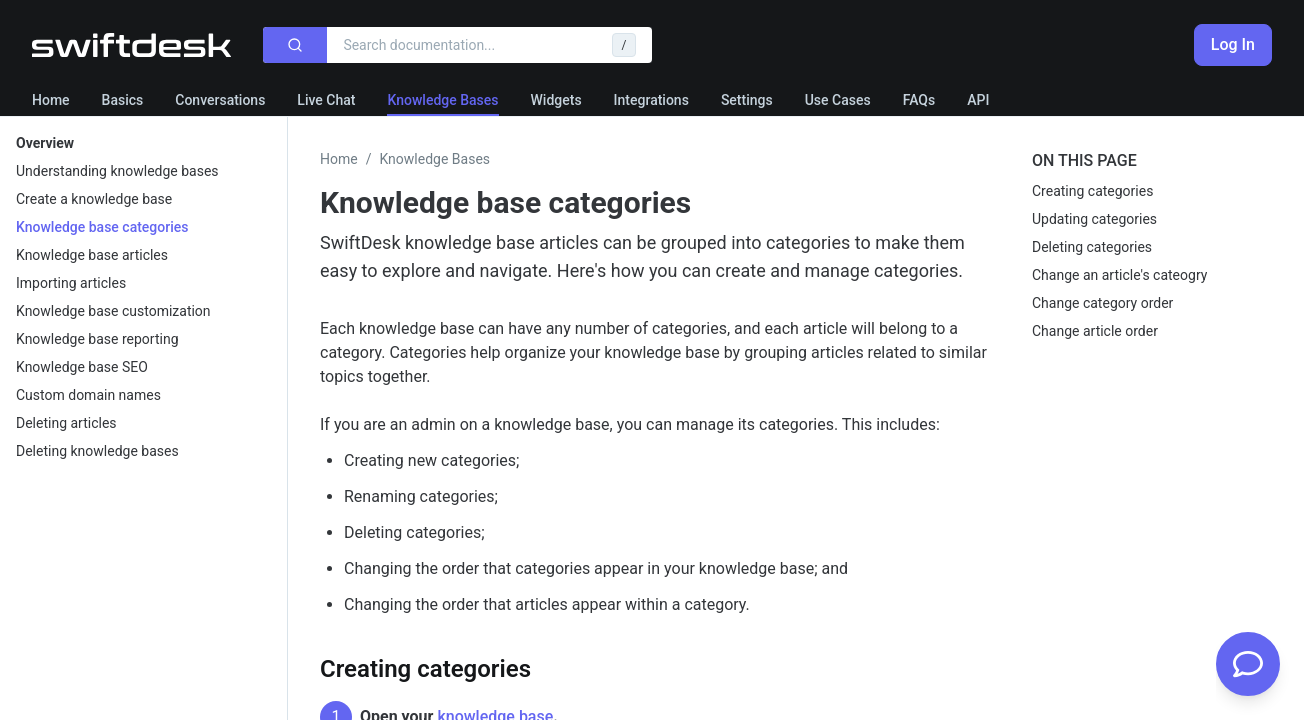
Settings (747, 100)
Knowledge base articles (92, 255)
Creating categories (1092, 191)
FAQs (919, 100)
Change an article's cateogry (1119, 275)
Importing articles (71, 283)
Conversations (220, 100)
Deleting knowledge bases (97, 451)
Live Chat (326, 100)
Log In (1233, 44)
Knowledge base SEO (82, 367)
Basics (123, 100)
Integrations (651, 100)
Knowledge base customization (113, 311)
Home (51, 100)
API (978, 100)
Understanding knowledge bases (117, 171)
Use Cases (838, 100)
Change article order (1095, 331)
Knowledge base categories (102, 227)
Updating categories (1094, 219)
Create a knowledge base (94, 199)
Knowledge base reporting (97, 339)
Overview (45, 143)
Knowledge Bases (442, 100)
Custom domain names (88, 395)
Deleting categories (1092, 247)
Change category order (1102, 303)
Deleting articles (66, 423)
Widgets (556, 100)
